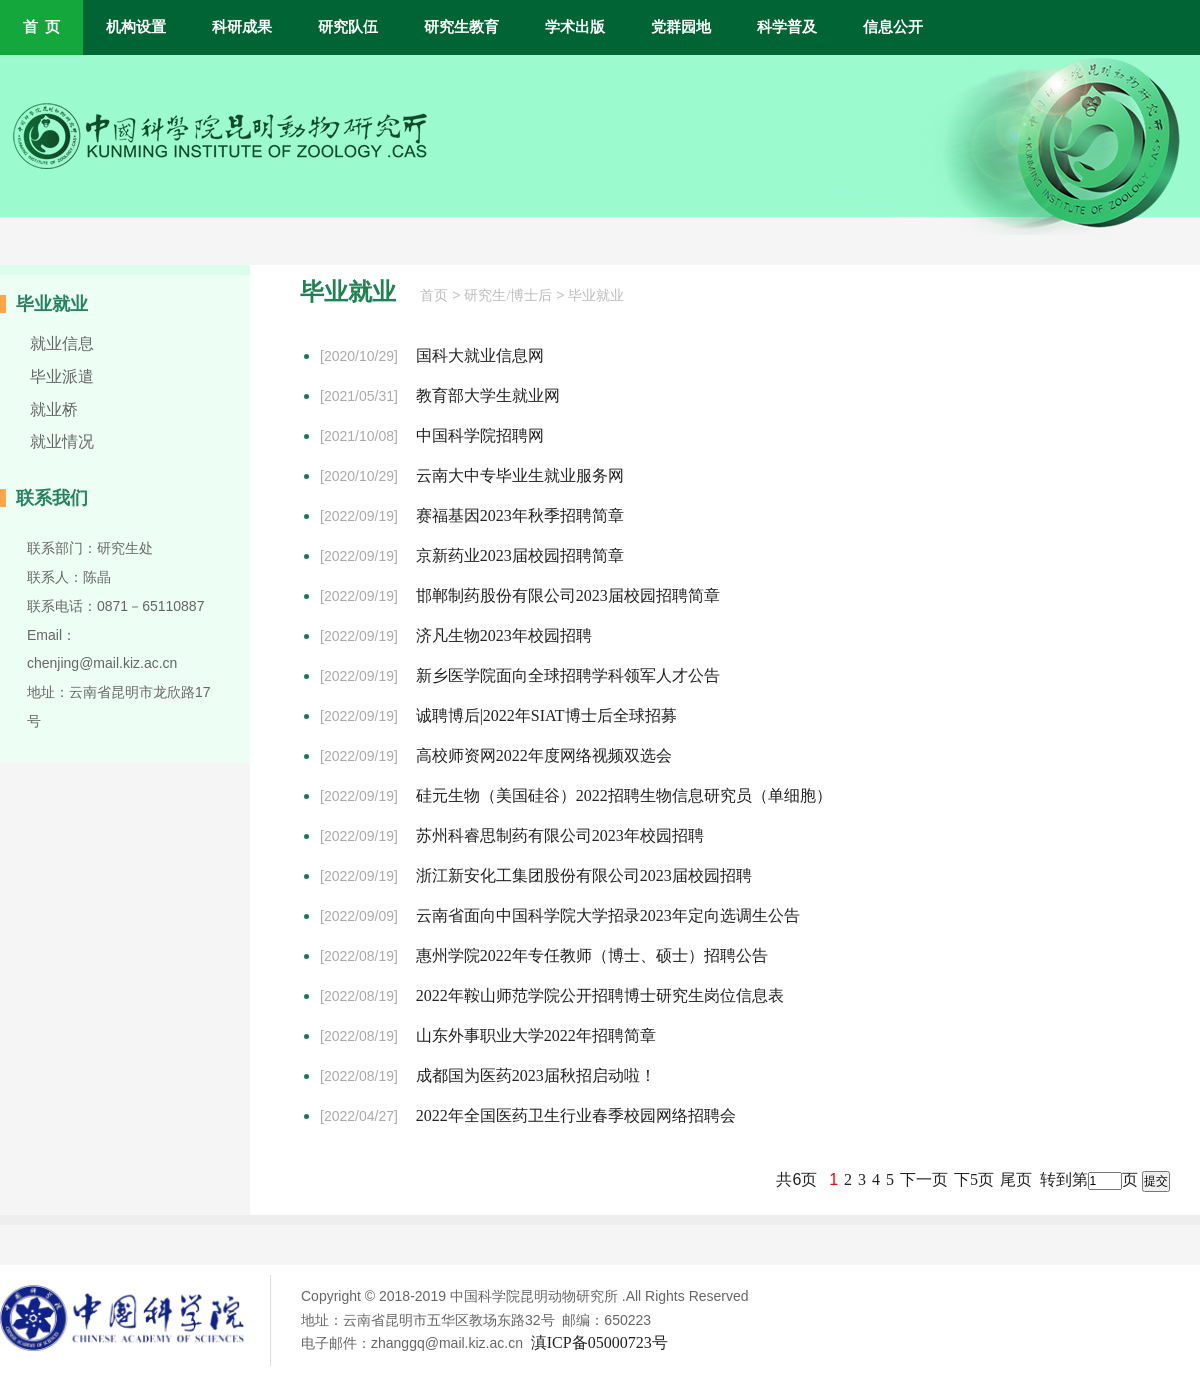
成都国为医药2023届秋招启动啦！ (536, 1075)
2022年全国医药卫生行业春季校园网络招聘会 (576, 1115)
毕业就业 (596, 295)
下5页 (974, 1179)
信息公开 (893, 27)
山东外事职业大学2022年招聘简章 (536, 1035)
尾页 (1016, 1179)
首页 (434, 295)
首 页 (41, 27)
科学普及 (787, 27)
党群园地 (681, 27)
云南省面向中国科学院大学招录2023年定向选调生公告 (608, 915)
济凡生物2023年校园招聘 (504, 635)
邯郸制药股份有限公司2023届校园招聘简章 (568, 595)
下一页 (924, 1179)
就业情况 (62, 441)
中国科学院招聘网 (480, 435)
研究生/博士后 (508, 295)
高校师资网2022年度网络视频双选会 (544, 755)
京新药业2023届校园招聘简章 (520, 555)
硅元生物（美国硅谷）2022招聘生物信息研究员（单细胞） (624, 795)
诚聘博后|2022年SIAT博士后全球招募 (546, 715)
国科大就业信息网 (480, 355)
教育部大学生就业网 (488, 395)
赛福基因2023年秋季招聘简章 (520, 515)
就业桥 (54, 409)
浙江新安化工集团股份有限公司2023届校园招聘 (584, 875)
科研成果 (242, 27)
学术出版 (575, 27)
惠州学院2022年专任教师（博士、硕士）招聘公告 (592, 955)
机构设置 (136, 27)
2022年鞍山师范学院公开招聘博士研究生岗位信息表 (600, 995)
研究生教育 (461, 27)
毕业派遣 (62, 376)
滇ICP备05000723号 (599, 1342)
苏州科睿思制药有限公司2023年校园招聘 (560, 835)
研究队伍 (348, 27)
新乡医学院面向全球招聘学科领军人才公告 (568, 675)
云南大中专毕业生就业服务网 (520, 475)
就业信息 (62, 343)
